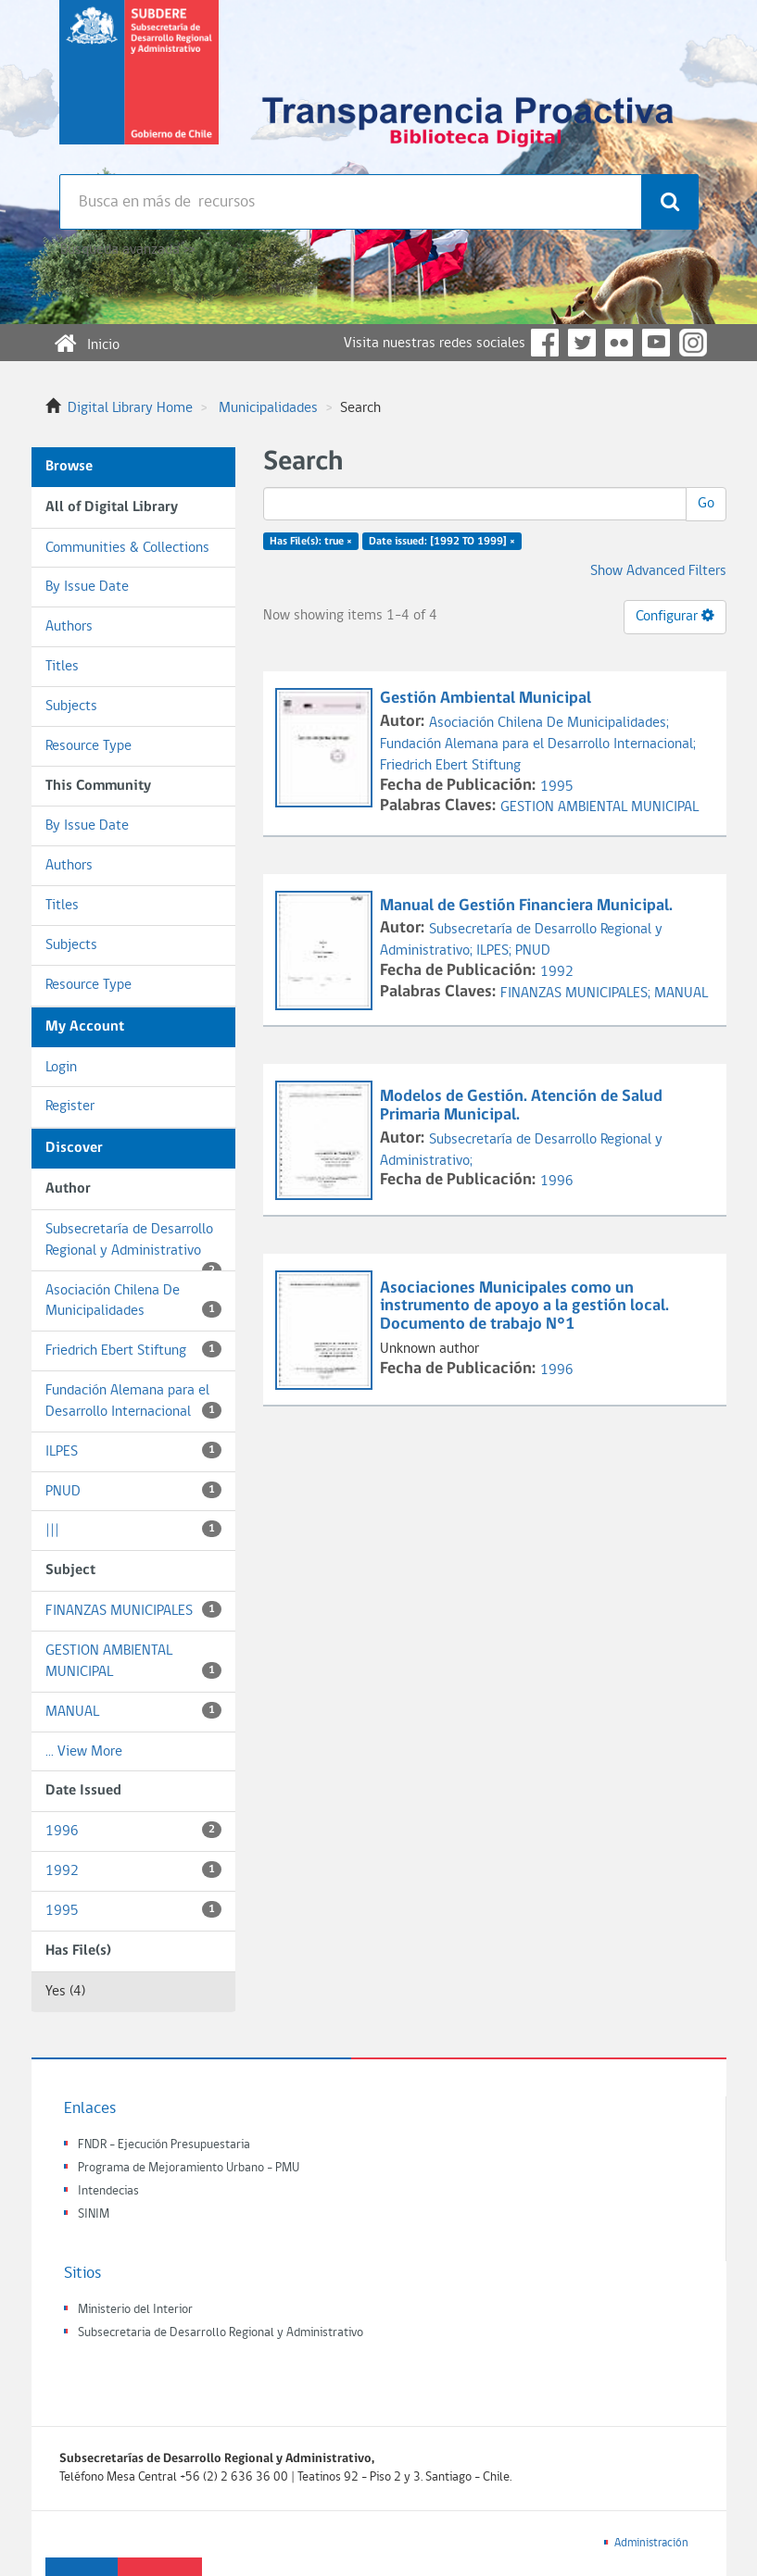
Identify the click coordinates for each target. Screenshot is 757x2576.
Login (61, 1067)
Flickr (619, 342)
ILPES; (495, 951)
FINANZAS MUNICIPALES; (577, 993)
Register (70, 1106)
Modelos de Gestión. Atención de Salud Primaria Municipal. (521, 1106)
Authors (69, 626)
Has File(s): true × (311, 541)
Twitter (582, 342)
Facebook (545, 342)
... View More (83, 1751)
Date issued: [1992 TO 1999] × (442, 541)
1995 (133, 1910)
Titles (62, 666)
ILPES (133, 1450)
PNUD (133, 1490)
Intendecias (108, 2191)
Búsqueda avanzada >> (127, 250)
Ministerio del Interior (135, 2310)
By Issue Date (87, 587)
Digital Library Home (130, 408)
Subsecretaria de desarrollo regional (139, 87)
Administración (651, 2543)
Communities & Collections (127, 548)
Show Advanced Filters (658, 571)
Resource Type (88, 746)
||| (133, 1529)
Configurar (675, 615)
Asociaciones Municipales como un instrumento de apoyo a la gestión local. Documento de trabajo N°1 (524, 1307)
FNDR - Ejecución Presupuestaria (164, 2145)
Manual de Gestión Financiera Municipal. (528, 906)
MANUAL (133, 1710)
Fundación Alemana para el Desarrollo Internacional (133, 1401)
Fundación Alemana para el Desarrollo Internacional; (538, 744)
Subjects (71, 706)
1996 (133, 1830)
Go (706, 503)
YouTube (656, 342)
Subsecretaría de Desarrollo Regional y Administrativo (133, 1246)
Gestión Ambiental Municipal (487, 698)
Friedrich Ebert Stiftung (133, 1349)
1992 (133, 1870)
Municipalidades (268, 408)
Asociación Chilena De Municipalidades (133, 1301)
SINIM (93, 2214)
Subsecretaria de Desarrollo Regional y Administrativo (220, 2333)
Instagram (693, 342)
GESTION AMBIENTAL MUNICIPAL (133, 1662)
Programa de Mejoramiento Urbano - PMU (188, 2168)
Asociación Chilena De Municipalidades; (549, 723)
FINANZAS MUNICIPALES (133, 1610)
